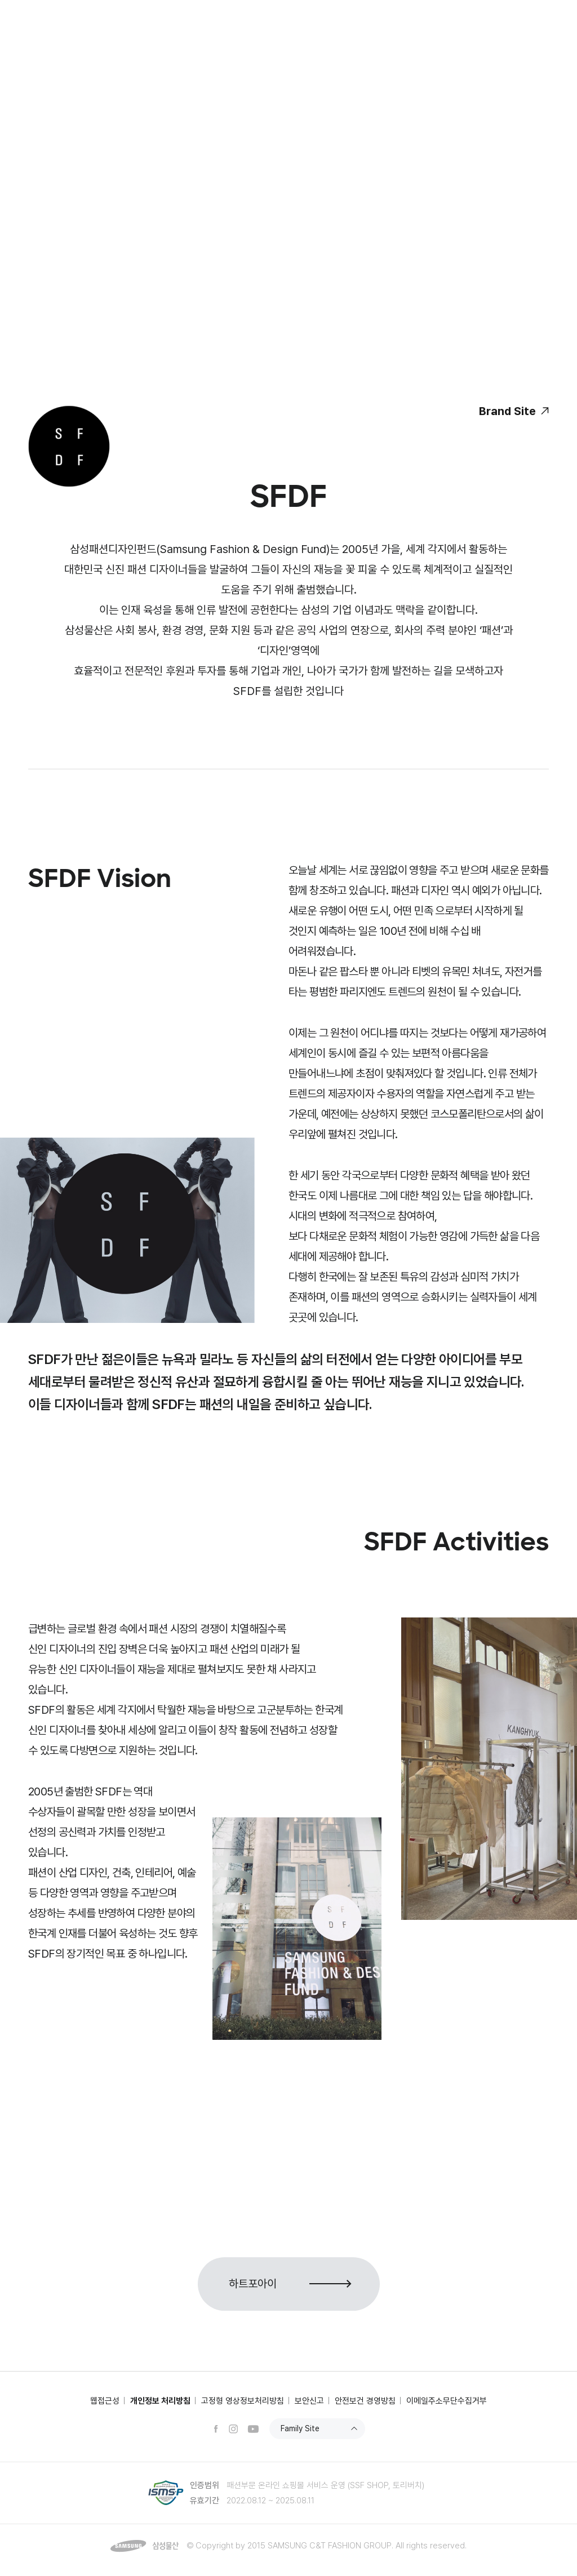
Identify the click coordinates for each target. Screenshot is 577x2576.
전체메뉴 (542, 46)
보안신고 (309, 2401)
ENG (533, 11)
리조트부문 (156, 11)
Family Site (300, 2428)
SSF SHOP (464, 11)
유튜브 (253, 2429)
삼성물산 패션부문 (87, 47)
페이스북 (216, 2429)
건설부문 (78, 11)
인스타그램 (233, 2429)
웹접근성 (104, 2401)
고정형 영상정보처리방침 (242, 2401)
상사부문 (116, 11)
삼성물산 (40, 11)
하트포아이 (253, 2283)
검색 (513, 46)
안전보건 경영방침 (365, 2401)
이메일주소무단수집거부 (446, 2401)
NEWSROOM (206, 11)
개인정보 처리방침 (160, 2401)
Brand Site (507, 411)
